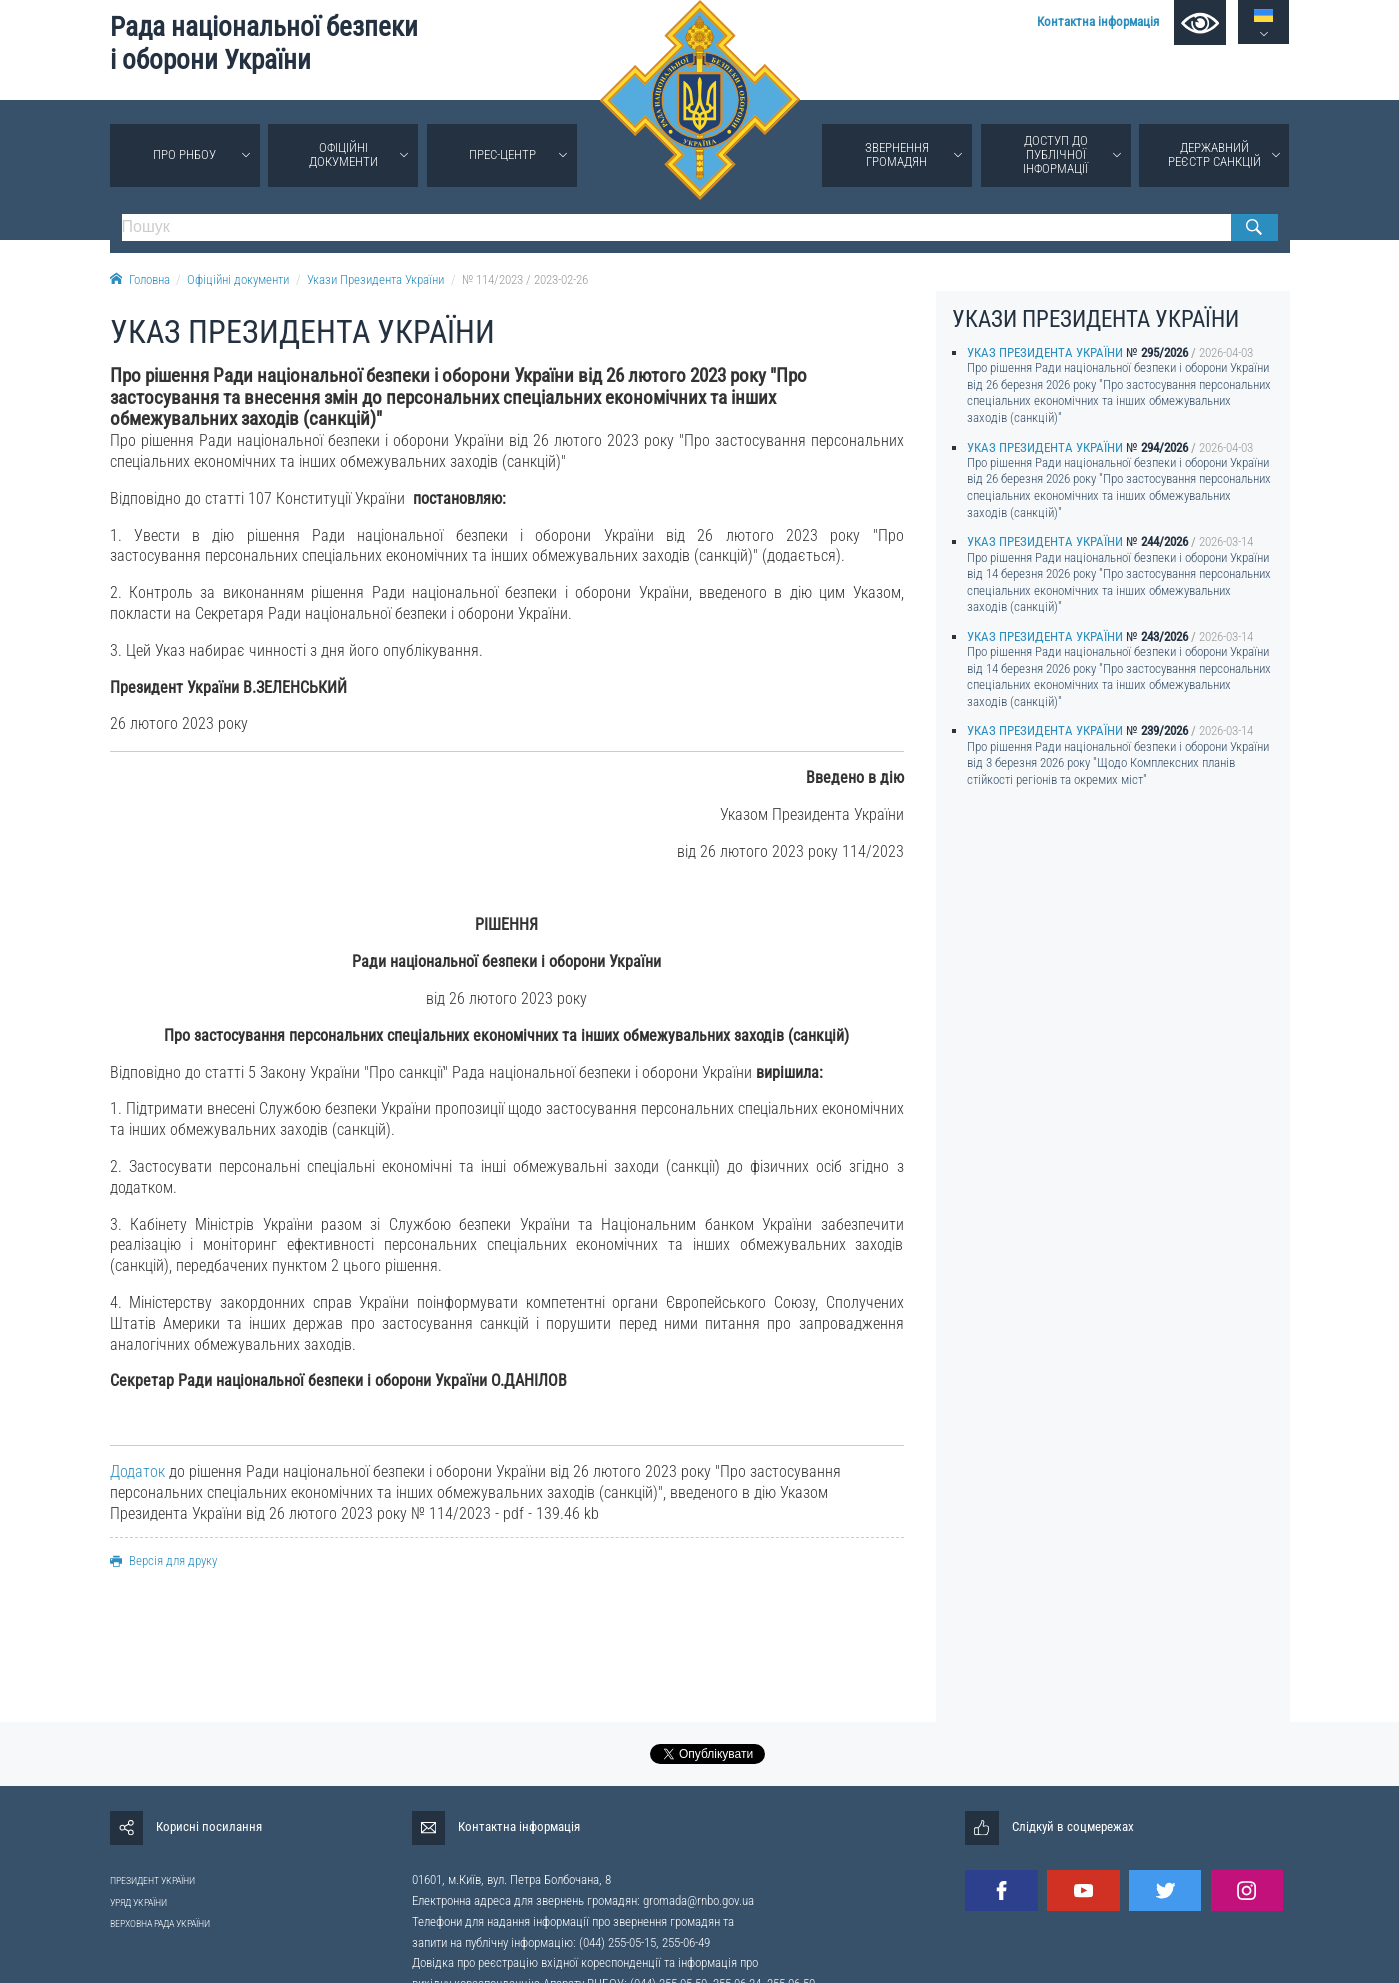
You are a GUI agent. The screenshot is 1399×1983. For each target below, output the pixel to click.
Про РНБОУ (184, 154)
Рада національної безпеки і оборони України (264, 43)
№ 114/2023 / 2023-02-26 (525, 279)
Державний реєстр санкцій (1214, 154)
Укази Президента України (375, 279)
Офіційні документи (343, 154)
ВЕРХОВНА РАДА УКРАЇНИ (160, 1923)
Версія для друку (163, 1560)
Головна (140, 279)
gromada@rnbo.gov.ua (698, 1900)
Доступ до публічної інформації (1055, 154)
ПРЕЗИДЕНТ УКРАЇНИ (152, 1880)
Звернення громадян (897, 154)
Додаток (137, 1471)
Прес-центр (502, 154)
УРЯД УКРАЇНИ (138, 1902)
